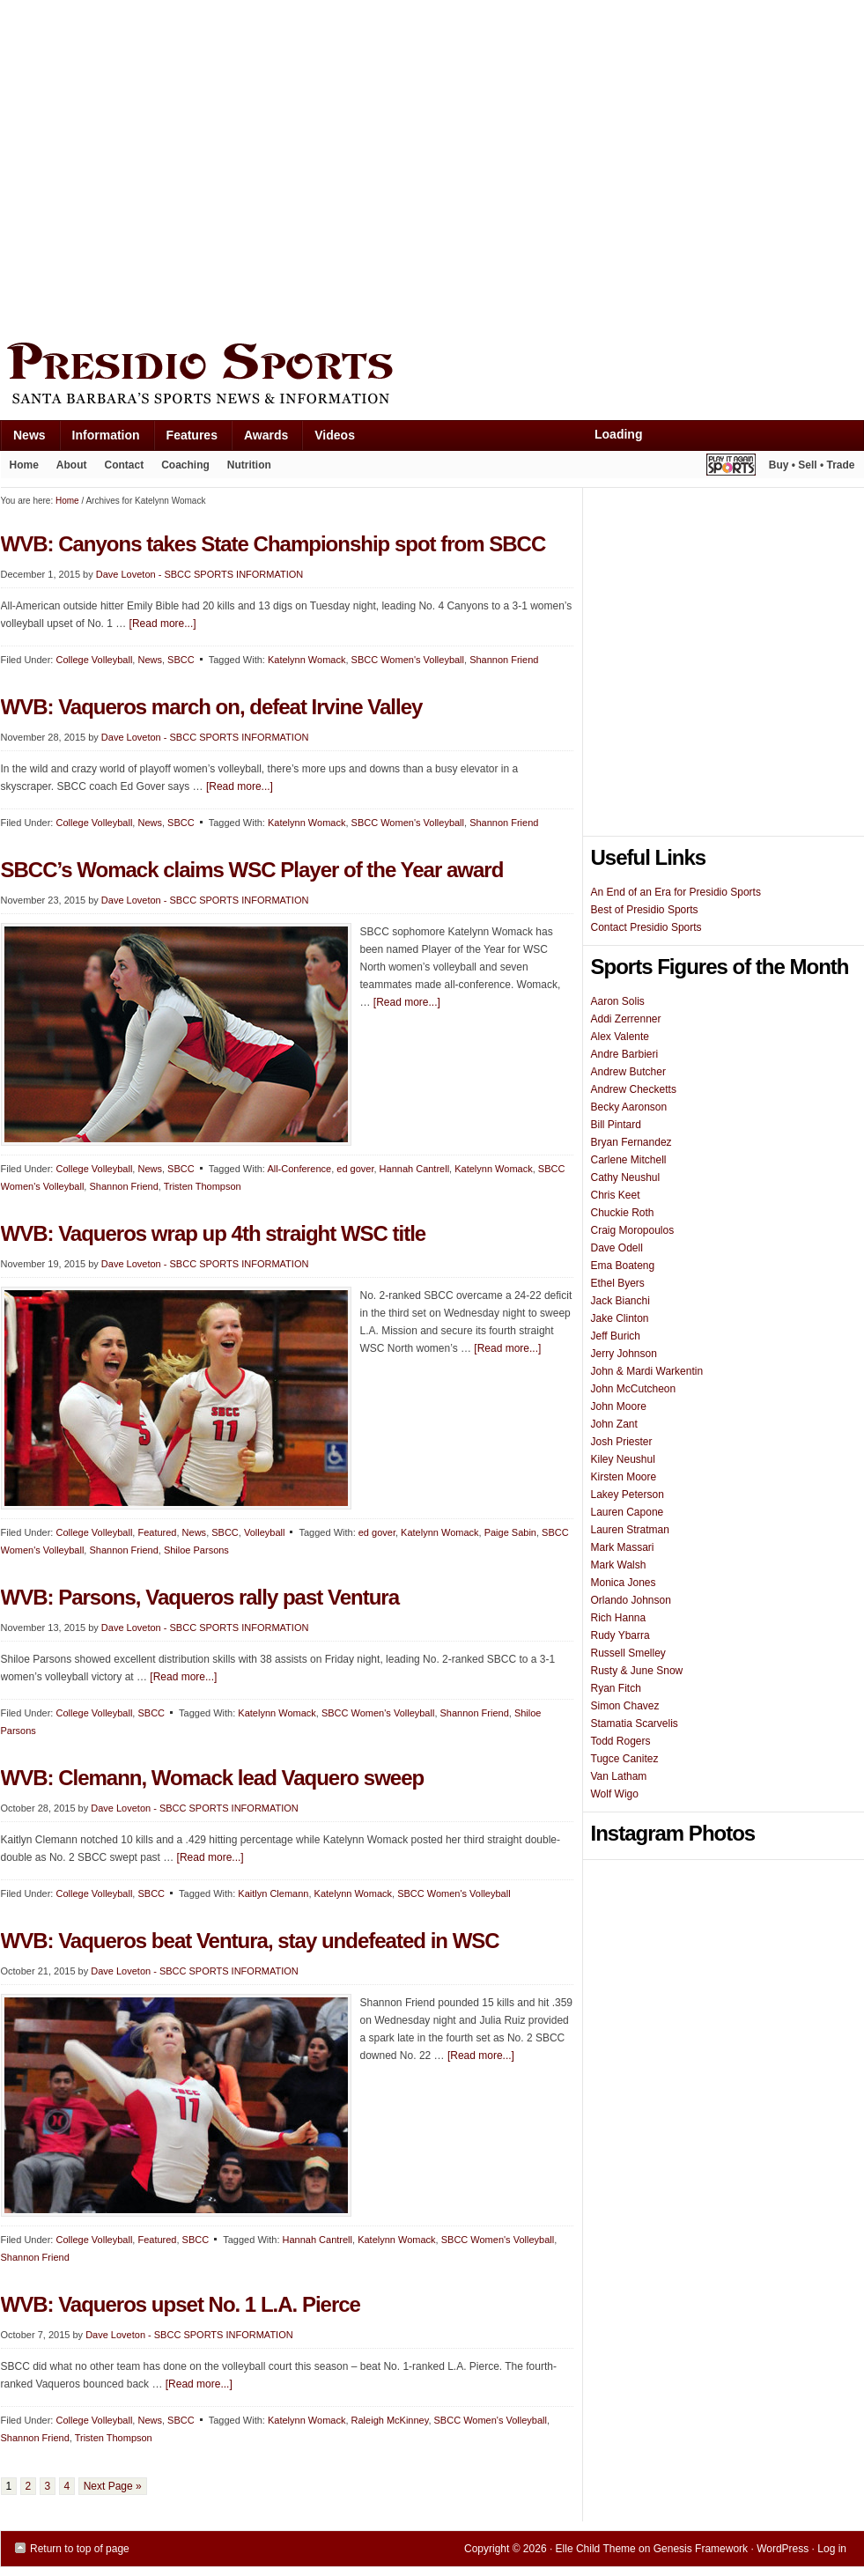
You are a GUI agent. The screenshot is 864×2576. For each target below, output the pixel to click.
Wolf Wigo (615, 1794)
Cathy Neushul (626, 1177)
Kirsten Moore (624, 1477)
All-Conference (299, 1168)
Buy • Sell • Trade (812, 465)
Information (99, 439)
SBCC (181, 1168)
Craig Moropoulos (633, 1230)
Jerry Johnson (624, 1353)
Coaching (185, 465)
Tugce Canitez (625, 1759)
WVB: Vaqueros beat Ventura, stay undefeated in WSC (250, 1940)
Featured (156, 1532)
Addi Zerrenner (626, 1019)
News (23, 439)
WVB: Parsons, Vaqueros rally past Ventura (200, 1597)
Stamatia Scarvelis (634, 1723)
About (67, 468)
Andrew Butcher (628, 1072)
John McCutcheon (633, 1389)
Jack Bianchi (620, 1301)
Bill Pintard (616, 1124)
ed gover (354, 1168)
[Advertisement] (166, 167)
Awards (259, 439)
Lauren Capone (627, 1512)
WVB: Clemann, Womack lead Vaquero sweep (213, 1778)
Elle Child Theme (596, 2549)
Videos (334, 435)
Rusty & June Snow (637, 1670)
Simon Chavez (625, 1706)
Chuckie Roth (622, 1213)
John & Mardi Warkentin (647, 1371)
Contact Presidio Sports (646, 927)
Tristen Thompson (202, 1186)
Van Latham (619, 1776)
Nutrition (249, 465)
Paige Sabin (510, 1532)
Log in (831, 2549)
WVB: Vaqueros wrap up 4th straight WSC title (213, 1233)
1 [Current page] (9, 2486)
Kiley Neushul (623, 1459)
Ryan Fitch (616, 1688)
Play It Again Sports (731, 467)
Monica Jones (623, 1582)
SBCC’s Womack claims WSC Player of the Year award (252, 870)
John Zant (614, 1424)
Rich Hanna (618, 1618)
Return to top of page (79, 2549)
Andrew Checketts (633, 1089)
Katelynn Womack (493, 1168)
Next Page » (113, 2486)
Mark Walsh (618, 1565)
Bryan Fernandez (631, 1142)
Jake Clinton (620, 1318)
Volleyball (264, 1532)
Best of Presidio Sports (644, 910)
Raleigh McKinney (390, 2420)
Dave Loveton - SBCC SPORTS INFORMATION (205, 900)
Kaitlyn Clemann (273, 1893)
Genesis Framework (701, 2549)
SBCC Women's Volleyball (407, 659)
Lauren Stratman (630, 1530)
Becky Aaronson (629, 1107)
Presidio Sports (432, 376)
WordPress (783, 2549)
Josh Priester (622, 1442)
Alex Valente (620, 1036)
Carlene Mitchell (629, 1160)
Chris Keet (615, 1195)
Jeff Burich (615, 1336)
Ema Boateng (623, 1265)
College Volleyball (93, 1168)
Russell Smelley (628, 1653)
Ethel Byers (618, 1283)
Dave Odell (617, 1248)
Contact (124, 465)
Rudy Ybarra (620, 1635)
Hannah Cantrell (415, 1168)
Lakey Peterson (627, 1494)
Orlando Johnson (631, 1600)
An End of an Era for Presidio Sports (676, 892)
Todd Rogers (621, 1741)
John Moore (618, 1406)
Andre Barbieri (625, 1054)
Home (24, 465)
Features (185, 439)
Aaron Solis (618, 1001)
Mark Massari (622, 1547)
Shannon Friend (503, 659)
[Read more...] (406, 1002)
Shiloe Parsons (196, 1550)
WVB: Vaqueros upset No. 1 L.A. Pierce (180, 2304)
